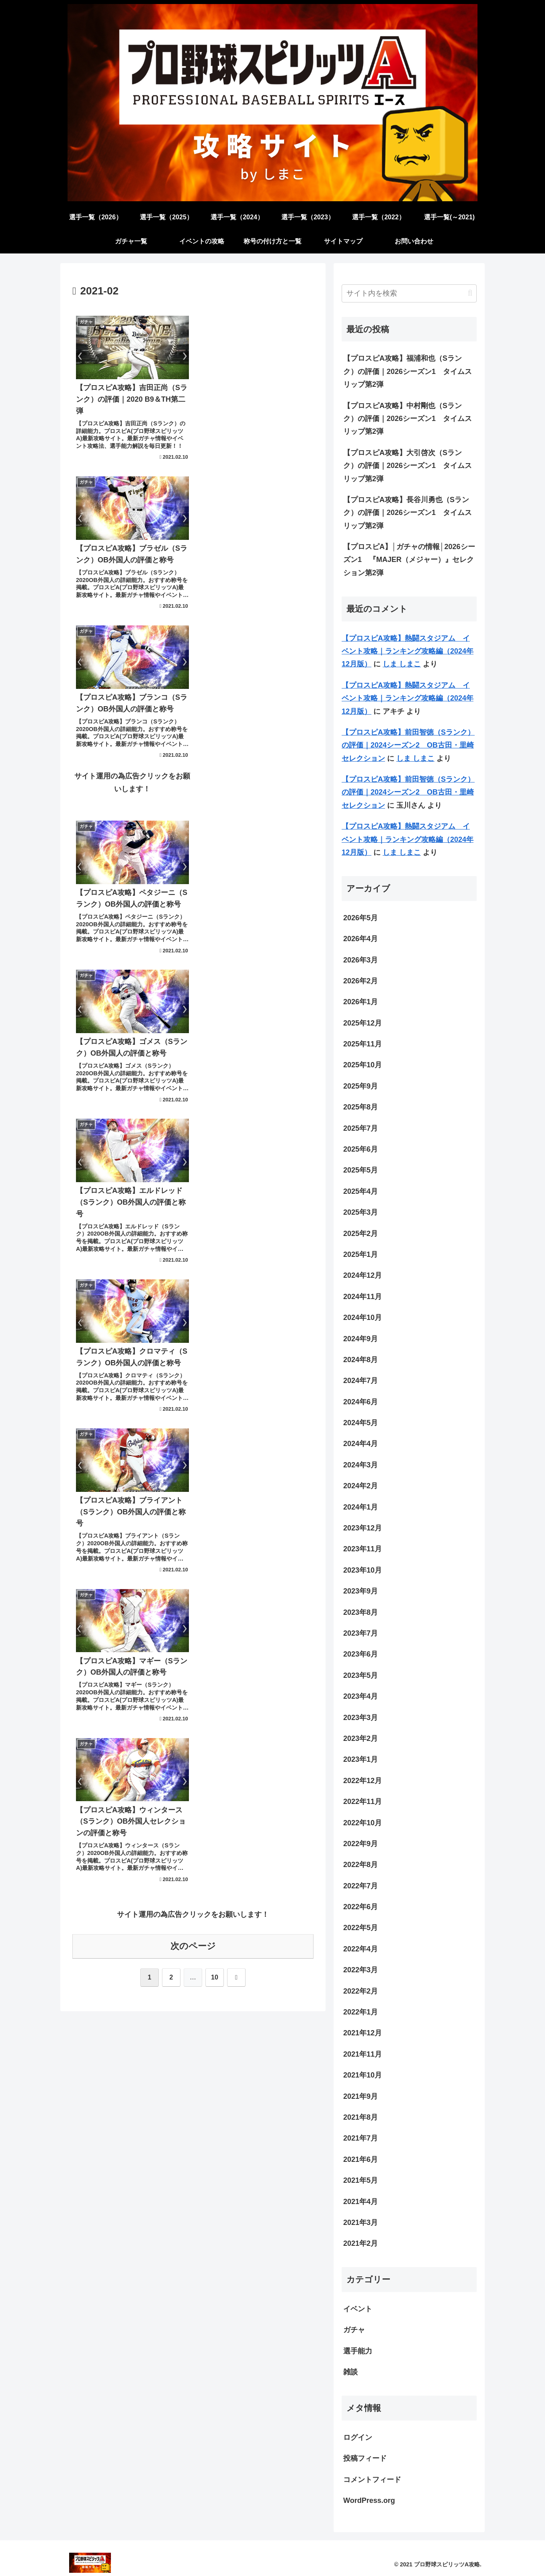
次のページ (193, 1302)
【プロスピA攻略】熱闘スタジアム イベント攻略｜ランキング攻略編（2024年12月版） (407, 651)
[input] (409, 293)
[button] (470, 293)
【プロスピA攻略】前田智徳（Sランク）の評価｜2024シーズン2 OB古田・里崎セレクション (408, 745)
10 (214, 1333)
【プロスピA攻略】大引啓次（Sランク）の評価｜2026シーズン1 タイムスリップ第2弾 (407, 466)
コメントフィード (372, 2480)
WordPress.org (369, 2500)
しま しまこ (402, 664)
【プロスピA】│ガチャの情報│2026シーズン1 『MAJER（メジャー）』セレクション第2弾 (409, 560)
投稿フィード (365, 2458)
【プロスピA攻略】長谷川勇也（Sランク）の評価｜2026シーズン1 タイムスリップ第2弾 (407, 513)
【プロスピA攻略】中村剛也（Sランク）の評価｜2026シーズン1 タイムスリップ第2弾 (407, 419)
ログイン (357, 2437)
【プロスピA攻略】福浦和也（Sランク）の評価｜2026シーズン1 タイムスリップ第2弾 (407, 371)
